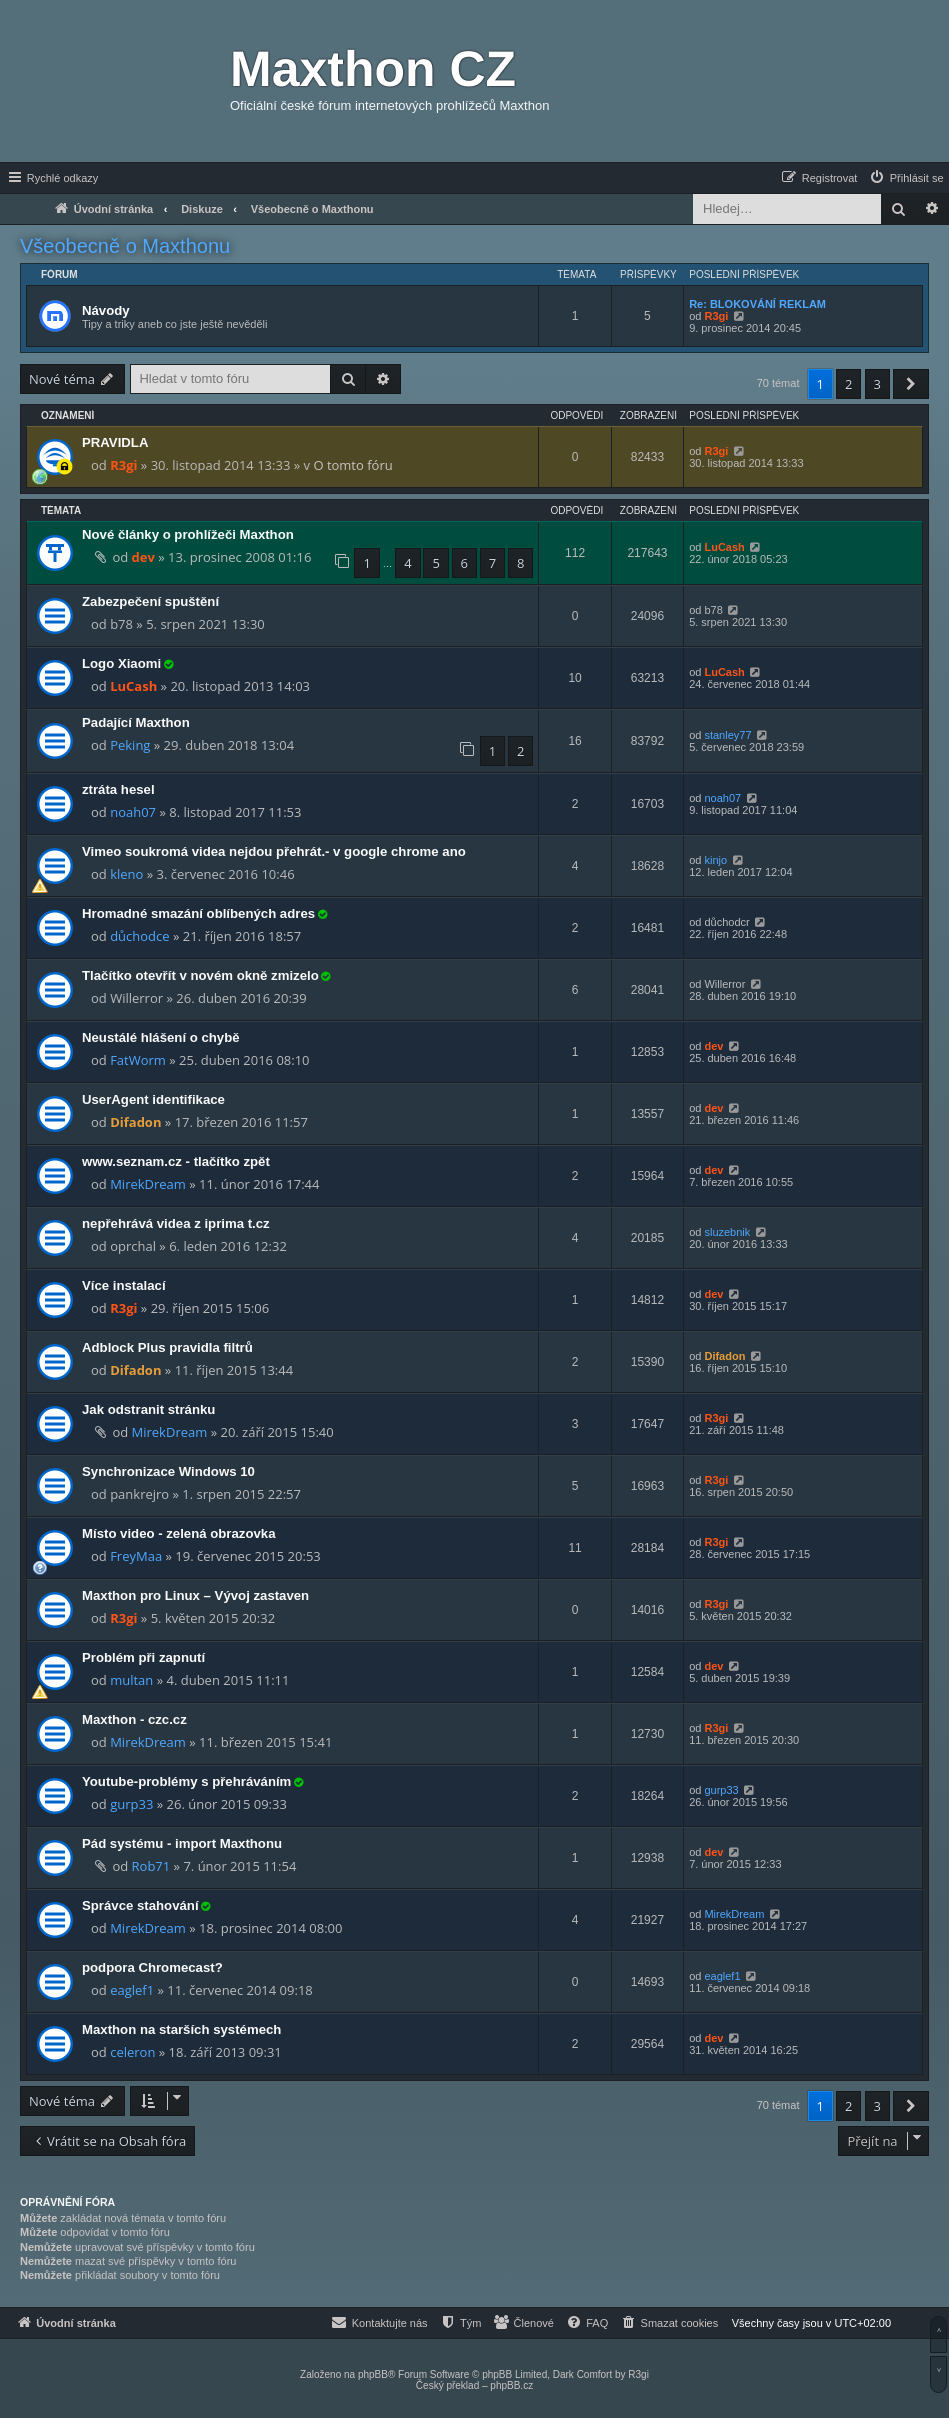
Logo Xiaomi (121, 663)
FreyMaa (136, 1556)
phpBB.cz (511, 2385)
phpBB (373, 2374)
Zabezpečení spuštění (150, 601)
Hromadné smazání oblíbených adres (198, 913)
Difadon (135, 1122)
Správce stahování (140, 1905)
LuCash (724, 547)
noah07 (133, 812)
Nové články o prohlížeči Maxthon (188, 534)
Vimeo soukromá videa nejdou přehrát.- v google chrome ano (274, 851)
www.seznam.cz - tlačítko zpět (176, 1161)
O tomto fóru (352, 465)
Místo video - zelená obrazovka (178, 1533)
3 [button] (877, 384)
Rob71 (151, 1866)
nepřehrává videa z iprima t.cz (176, 1223)
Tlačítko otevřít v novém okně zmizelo (200, 975)
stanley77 (727, 735)
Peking (130, 745)
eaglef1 (132, 1990)
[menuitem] (906, 178)
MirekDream (148, 1184)
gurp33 (131, 1804)
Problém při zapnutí (143, 1657)
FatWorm (138, 1060)
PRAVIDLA (115, 442)
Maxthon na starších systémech (181, 2029)
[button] (911, 384)
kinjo (715, 860)
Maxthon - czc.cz (134, 1719)
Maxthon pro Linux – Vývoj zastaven (195, 1595)
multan (131, 1680)
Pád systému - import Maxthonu (182, 1843)
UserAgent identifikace (153, 1099)
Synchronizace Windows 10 (168, 1471)
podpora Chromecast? (152, 1967)
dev (143, 557)
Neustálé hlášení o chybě (161, 1037)
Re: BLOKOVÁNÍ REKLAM (757, 304)
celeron (132, 2052)
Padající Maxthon (136, 722)
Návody (106, 310)
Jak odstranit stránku (148, 1409)
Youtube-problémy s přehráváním (186, 1781)
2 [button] (848, 384)
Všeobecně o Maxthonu (125, 246)
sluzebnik (727, 1232)
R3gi (716, 316)
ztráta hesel (118, 789)
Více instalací (124, 1285)
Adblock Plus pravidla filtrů (167, 1347)
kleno (126, 874)
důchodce (139, 936)
